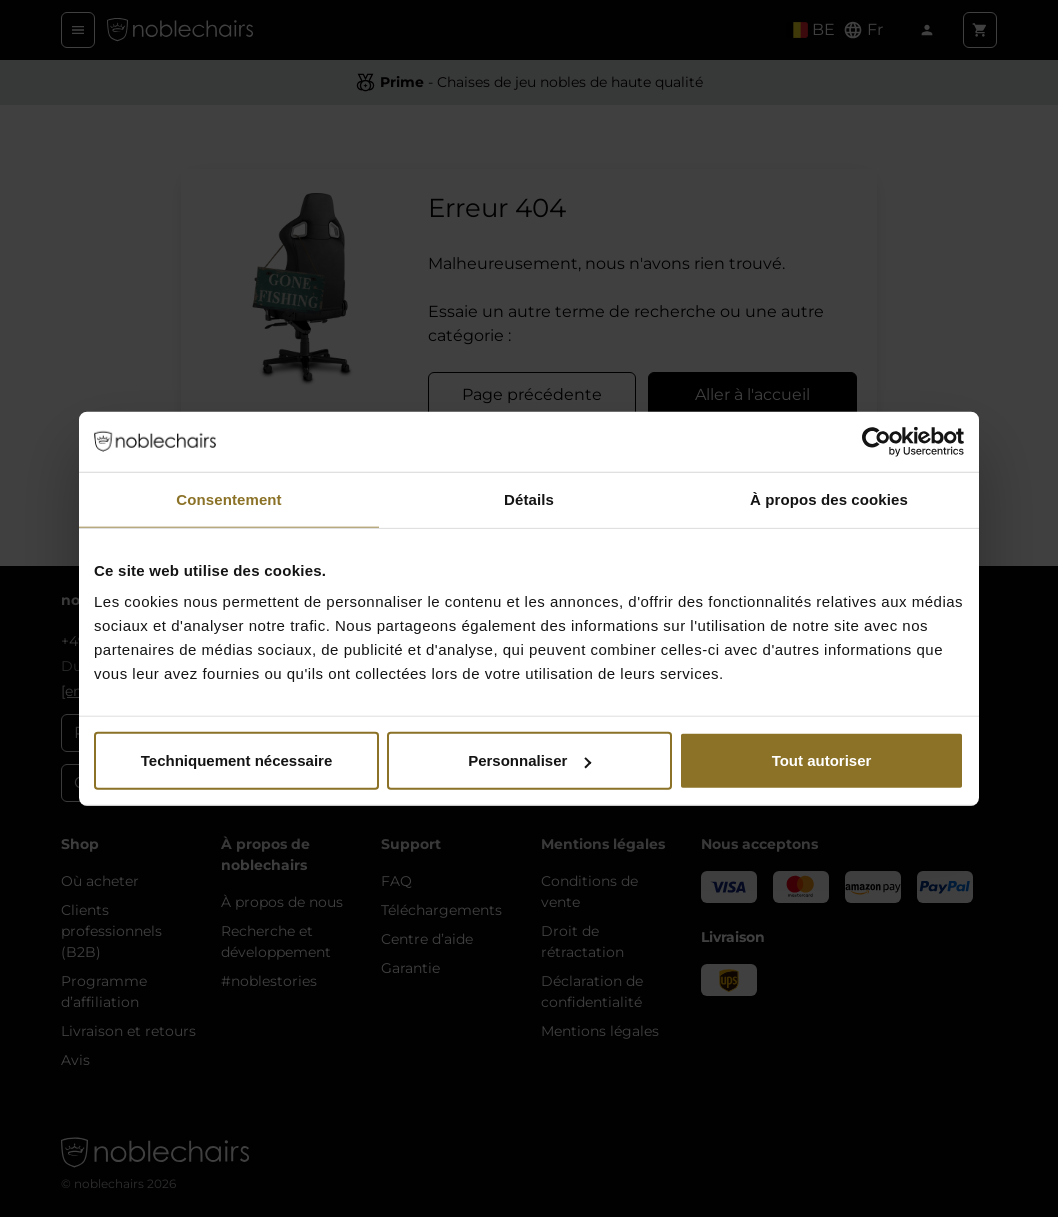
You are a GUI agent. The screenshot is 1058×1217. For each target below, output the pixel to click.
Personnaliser (529, 760)
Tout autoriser (822, 760)
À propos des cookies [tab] (829, 498)
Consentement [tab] (228, 498)
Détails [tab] (529, 498)
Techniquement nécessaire (236, 760)
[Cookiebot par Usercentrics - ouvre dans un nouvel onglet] (876, 441)
